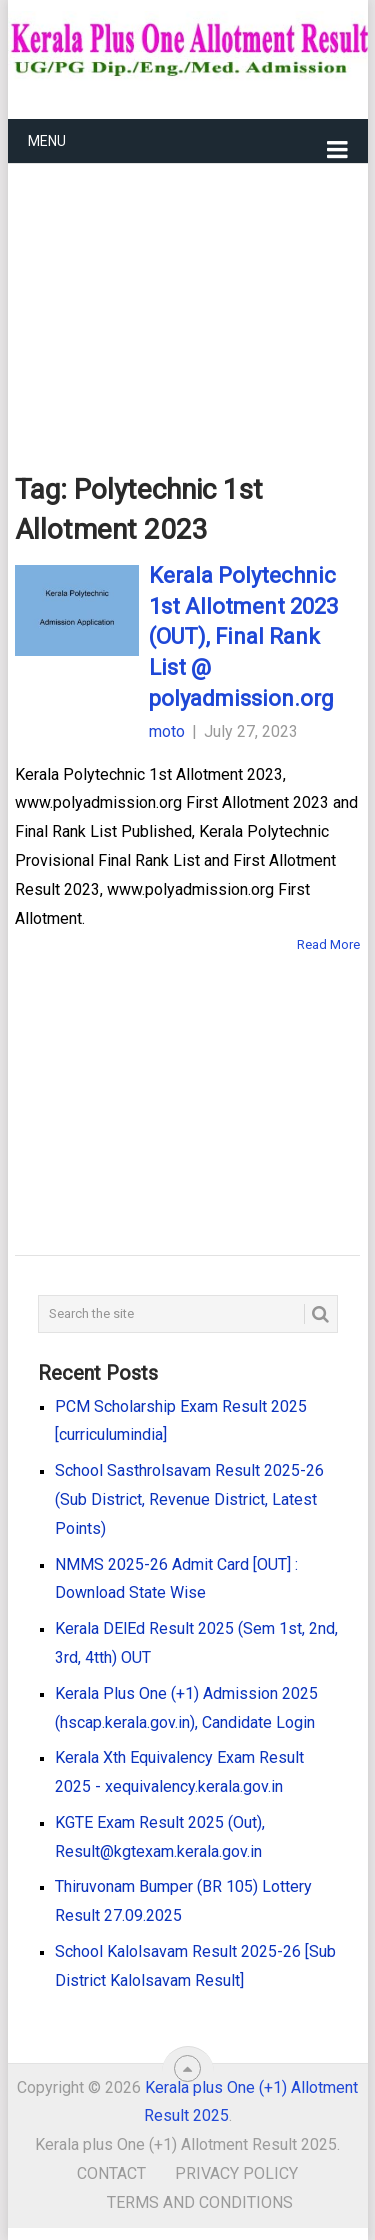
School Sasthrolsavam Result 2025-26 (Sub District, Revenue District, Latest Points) (189, 1499)
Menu (47, 141)
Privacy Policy (236, 2173)
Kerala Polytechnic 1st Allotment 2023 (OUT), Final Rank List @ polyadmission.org (243, 637)
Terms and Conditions (200, 2202)
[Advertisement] (188, 286)
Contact (111, 2173)
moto (167, 731)
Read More (328, 944)
